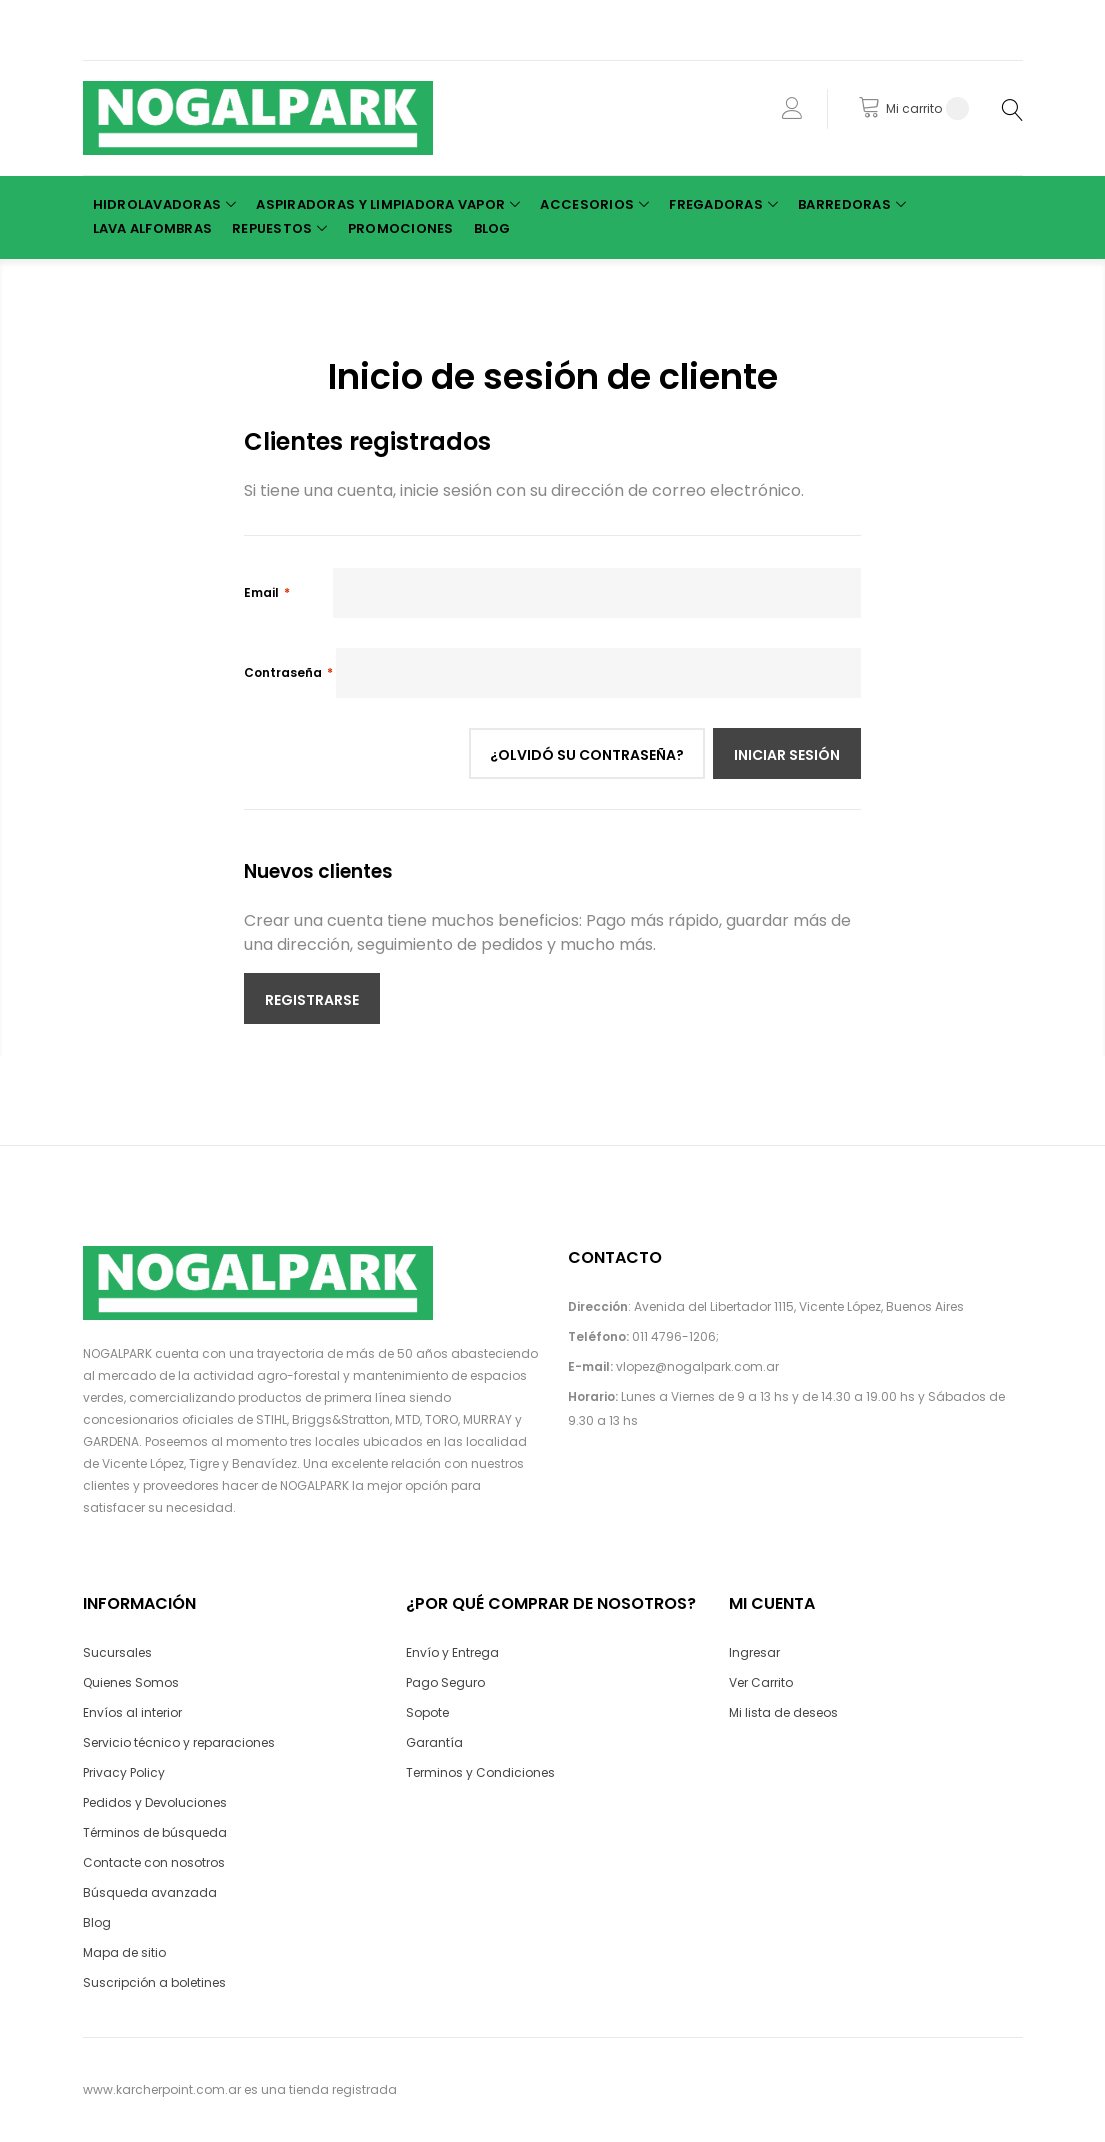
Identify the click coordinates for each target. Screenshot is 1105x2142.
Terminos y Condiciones (480, 1772)
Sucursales (117, 1652)
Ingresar (754, 1652)
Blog (97, 1922)
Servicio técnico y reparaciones (179, 1742)
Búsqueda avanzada (150, 1892)
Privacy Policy (124, 1772)
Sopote (427, 1712)
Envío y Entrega (452, 1652)
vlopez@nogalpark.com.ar (697, 1366)
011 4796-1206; (675, 1336)
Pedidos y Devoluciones (155, 1802)
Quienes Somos (131, 1682)
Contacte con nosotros (154, 1862)
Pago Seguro (445, 1682)
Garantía (434, 1742)
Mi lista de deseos (783, 1712)
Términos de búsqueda (155, 1832)
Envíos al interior (132, 1712)
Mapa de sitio (124, 1952)
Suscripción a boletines (154, 1982)
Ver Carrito (761, 1682)
